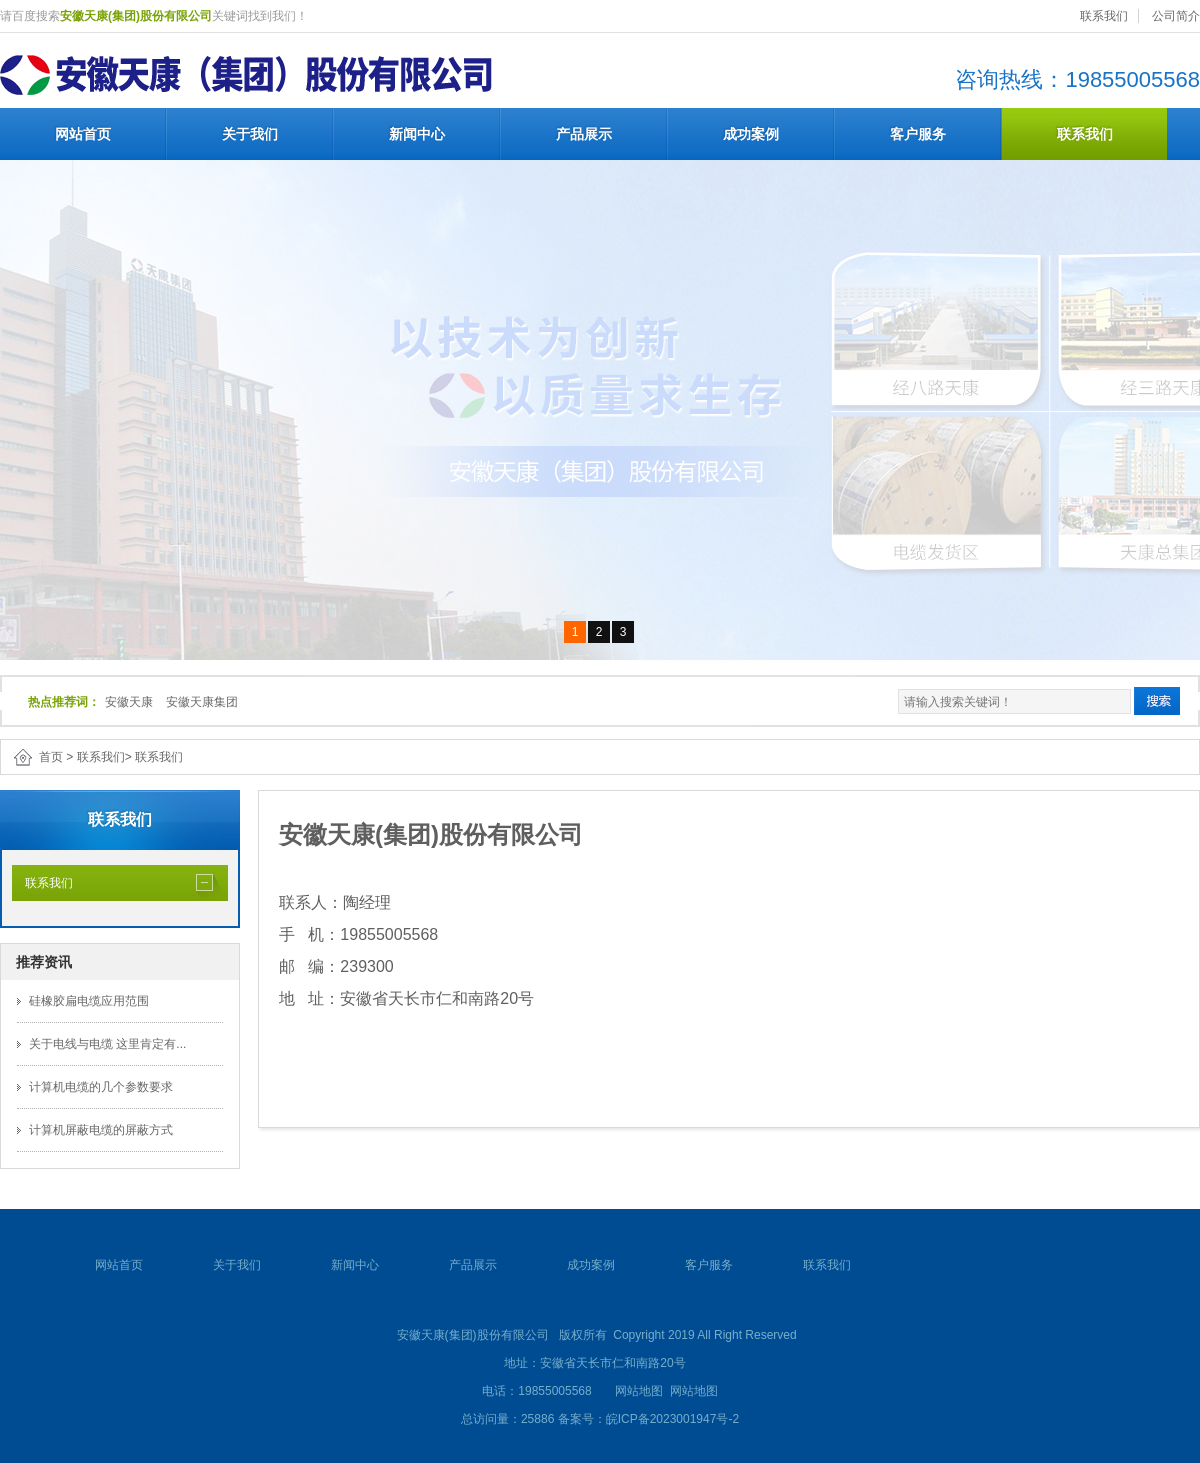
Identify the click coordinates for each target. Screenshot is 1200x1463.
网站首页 (83, 134)
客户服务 (918, 134)
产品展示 (584, 134)
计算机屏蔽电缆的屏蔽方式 (101, 1130)
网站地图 (639, 1391)
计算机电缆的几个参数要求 (101, 1087)
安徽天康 (129, 702)
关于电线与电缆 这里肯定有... (107, 1044)
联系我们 (1104, 16)
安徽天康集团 (202, 702)
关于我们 (250, 134)
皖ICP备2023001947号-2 (672, 1419)
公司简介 (1176, 16)
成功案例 (751, 134)
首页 (51, 757)
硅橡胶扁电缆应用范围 (89, 1001)
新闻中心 (417, 134)
